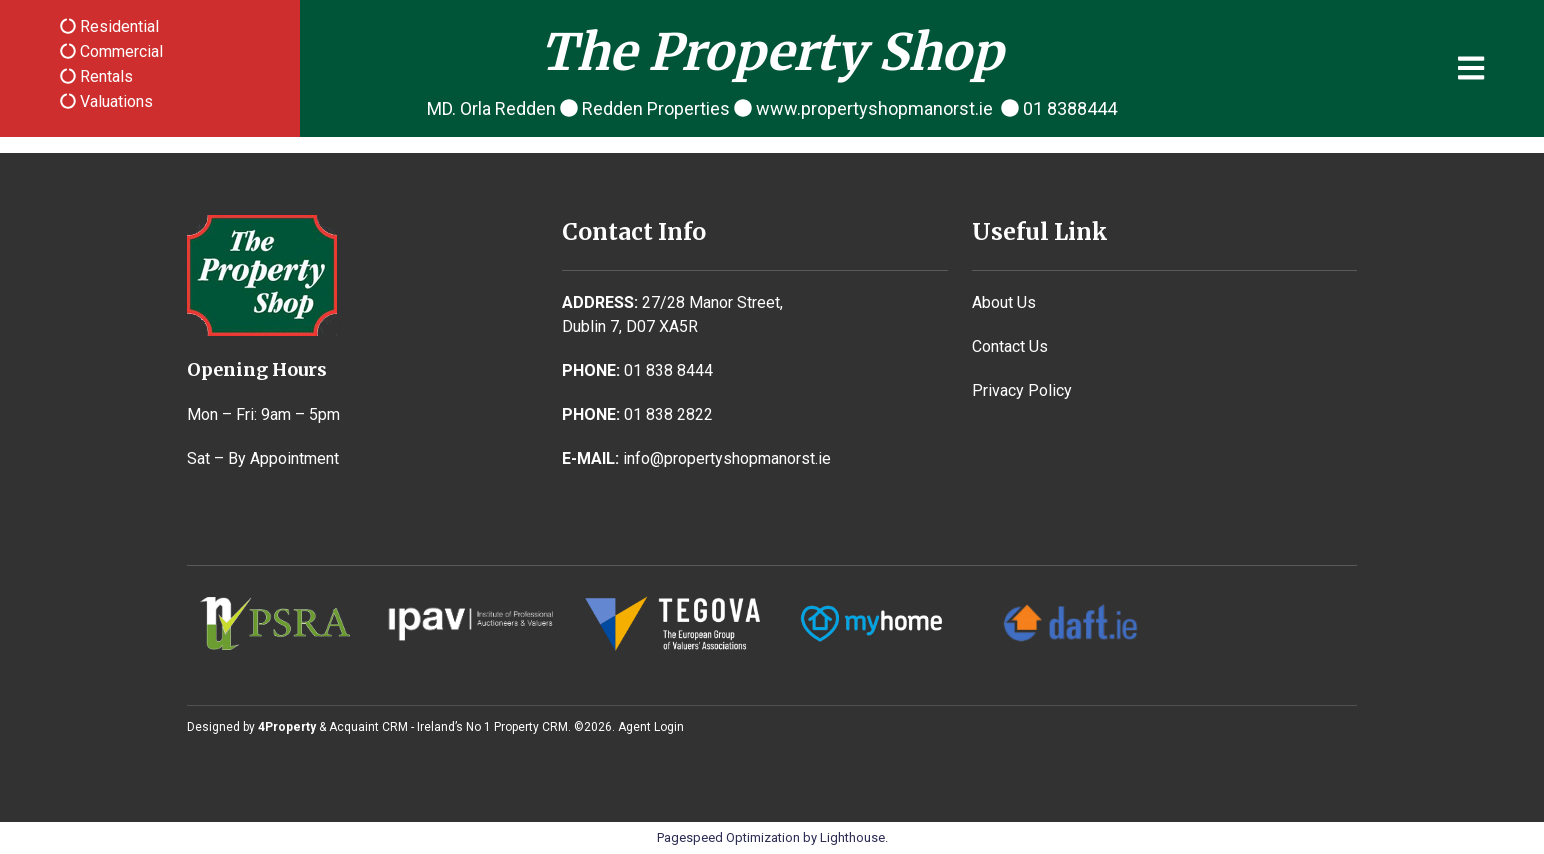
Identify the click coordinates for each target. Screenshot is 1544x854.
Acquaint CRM (368, 727)
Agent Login (651, 727)
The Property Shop (771, 52)
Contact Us (1010, 346)
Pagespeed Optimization (728, 837)
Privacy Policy (1022, 390)
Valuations (114, 101)
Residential (117, 26)
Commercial (119, 51)
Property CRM (531, 727)
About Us (1004, 302)
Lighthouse (852, 837)
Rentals (104, 76)
